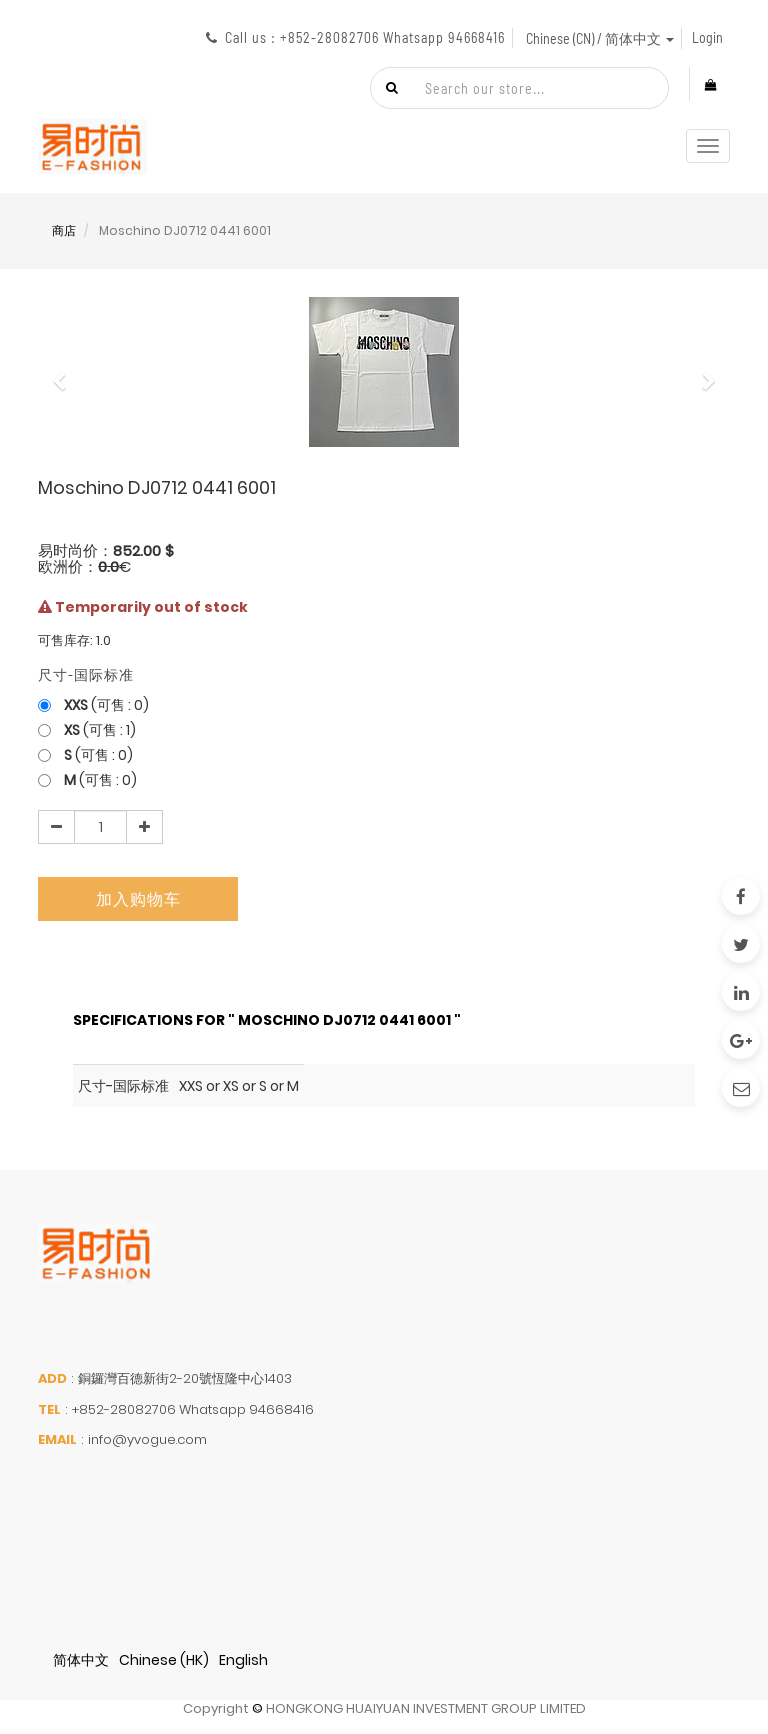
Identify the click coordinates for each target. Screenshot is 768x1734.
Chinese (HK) (164, 1660)
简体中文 (81, 1660)
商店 (64, 230)
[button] (65, 372)
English (243, 1660)
